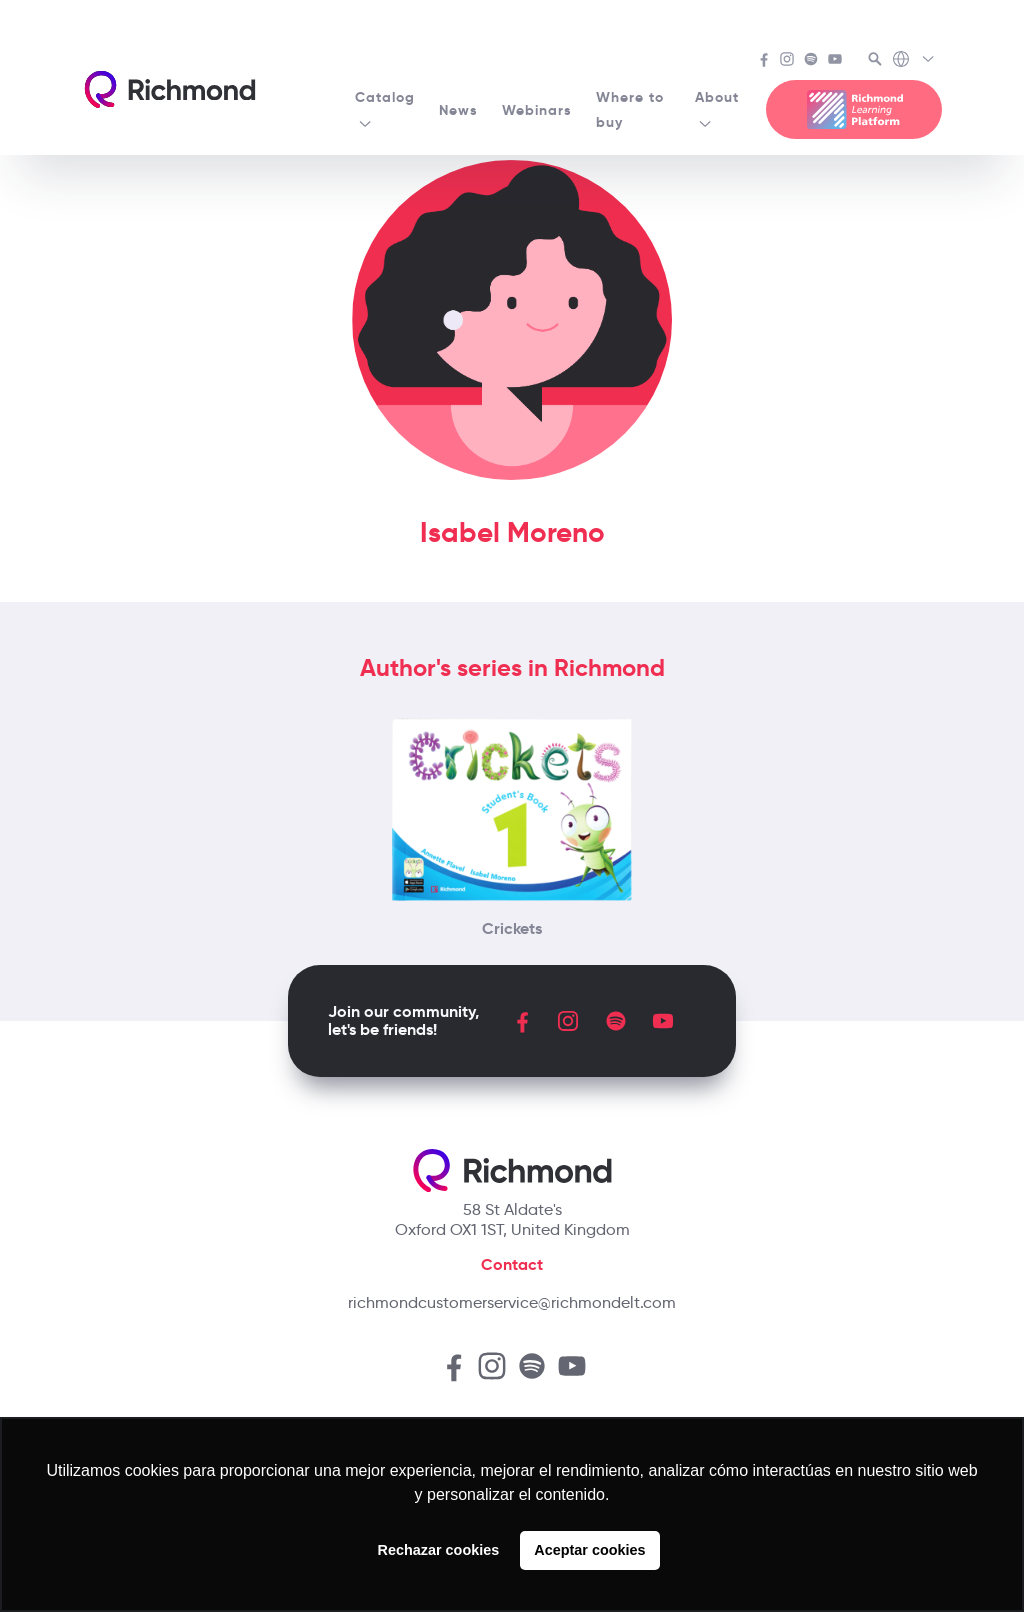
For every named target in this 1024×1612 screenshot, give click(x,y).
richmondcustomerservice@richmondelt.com (512, 1302)
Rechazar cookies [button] (439, 1550)
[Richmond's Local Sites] (914, 61)
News (458, 110)
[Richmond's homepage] (170, 89)
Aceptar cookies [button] (589, 1550)
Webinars (537, 110)
